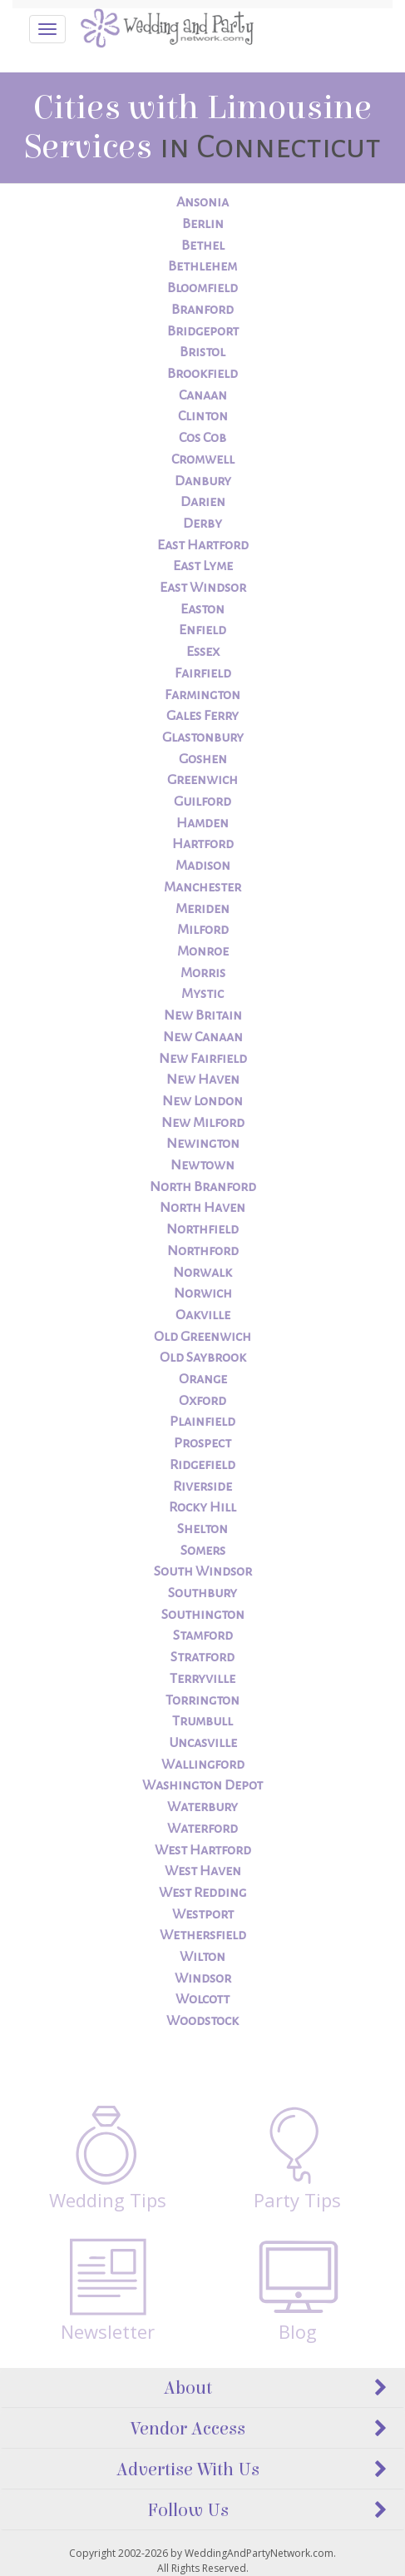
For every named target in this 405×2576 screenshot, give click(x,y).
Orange (203, 1379)
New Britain (203, 1015)
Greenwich (202, 779)
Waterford (202, 1828)
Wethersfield (203, 1935)
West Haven (203, 1871)
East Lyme (203, 565)
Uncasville (203, 1742)
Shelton (202, 1528)
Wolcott (202, 1999)
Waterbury (202, 1806)
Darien (202, 501)
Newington (203, 1143)
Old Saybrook (203, 1357)
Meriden (202, 908)
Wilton (202, 1956)
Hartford (203, 843)
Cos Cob (202, 437)
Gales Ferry (202, 715)
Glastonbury (203, 737)
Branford (202, 309)
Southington (202, 1614)
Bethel (203, 245)
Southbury (202, 1593)
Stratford (202, 1657)
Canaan (203, 395)
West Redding (202, 1892)
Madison (202, 865)
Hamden (202, 823)
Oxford (202, 1400)
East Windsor (203, 587)
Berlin (203, 223)
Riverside (202, 1486)
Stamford (203, 1635)
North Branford (203, 1186)
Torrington (202, 1700)
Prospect (202, 1443)
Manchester (202, 887)
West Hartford (203, 1850)
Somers (202, 1550)
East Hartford (203, 545)
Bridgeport (203, 331)
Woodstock (202, 2020)
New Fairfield (203, 1058)
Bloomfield (202, 287)
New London (202, 1101)
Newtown (202, 1165)
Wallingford (202, 1764)
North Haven (202, 1207)
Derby (202, 523)
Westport (203, 1914)
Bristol (202, 352)
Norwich (203, 1293)
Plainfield (202, 1421)
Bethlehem (202, 266)
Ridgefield (202, 1464)
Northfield (202, 1229)
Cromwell (203, 459)
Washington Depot (202, 1785)
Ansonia (202, 202)
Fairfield (203, 673)
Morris (202, 972)
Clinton (203, 416)
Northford (203, 1250)
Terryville (202, 1678)
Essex (203, 651)
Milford (203, 929)
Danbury (203, 481)
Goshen (203, 759)
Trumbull (202, 1721)
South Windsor (203, 1571)
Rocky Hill (202, 1507)
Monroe (203, 951)
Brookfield (202, 373)
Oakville (202, 1315)
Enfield (202, 630)
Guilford (202, 801)
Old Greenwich (202, 1336)
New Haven (203, 1079)
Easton (202, 609)
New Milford (202, 1122)
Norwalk (202, 1272)
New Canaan (203, 1037)
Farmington (202, 694)
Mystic (202, 993)
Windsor (203, 1978)
